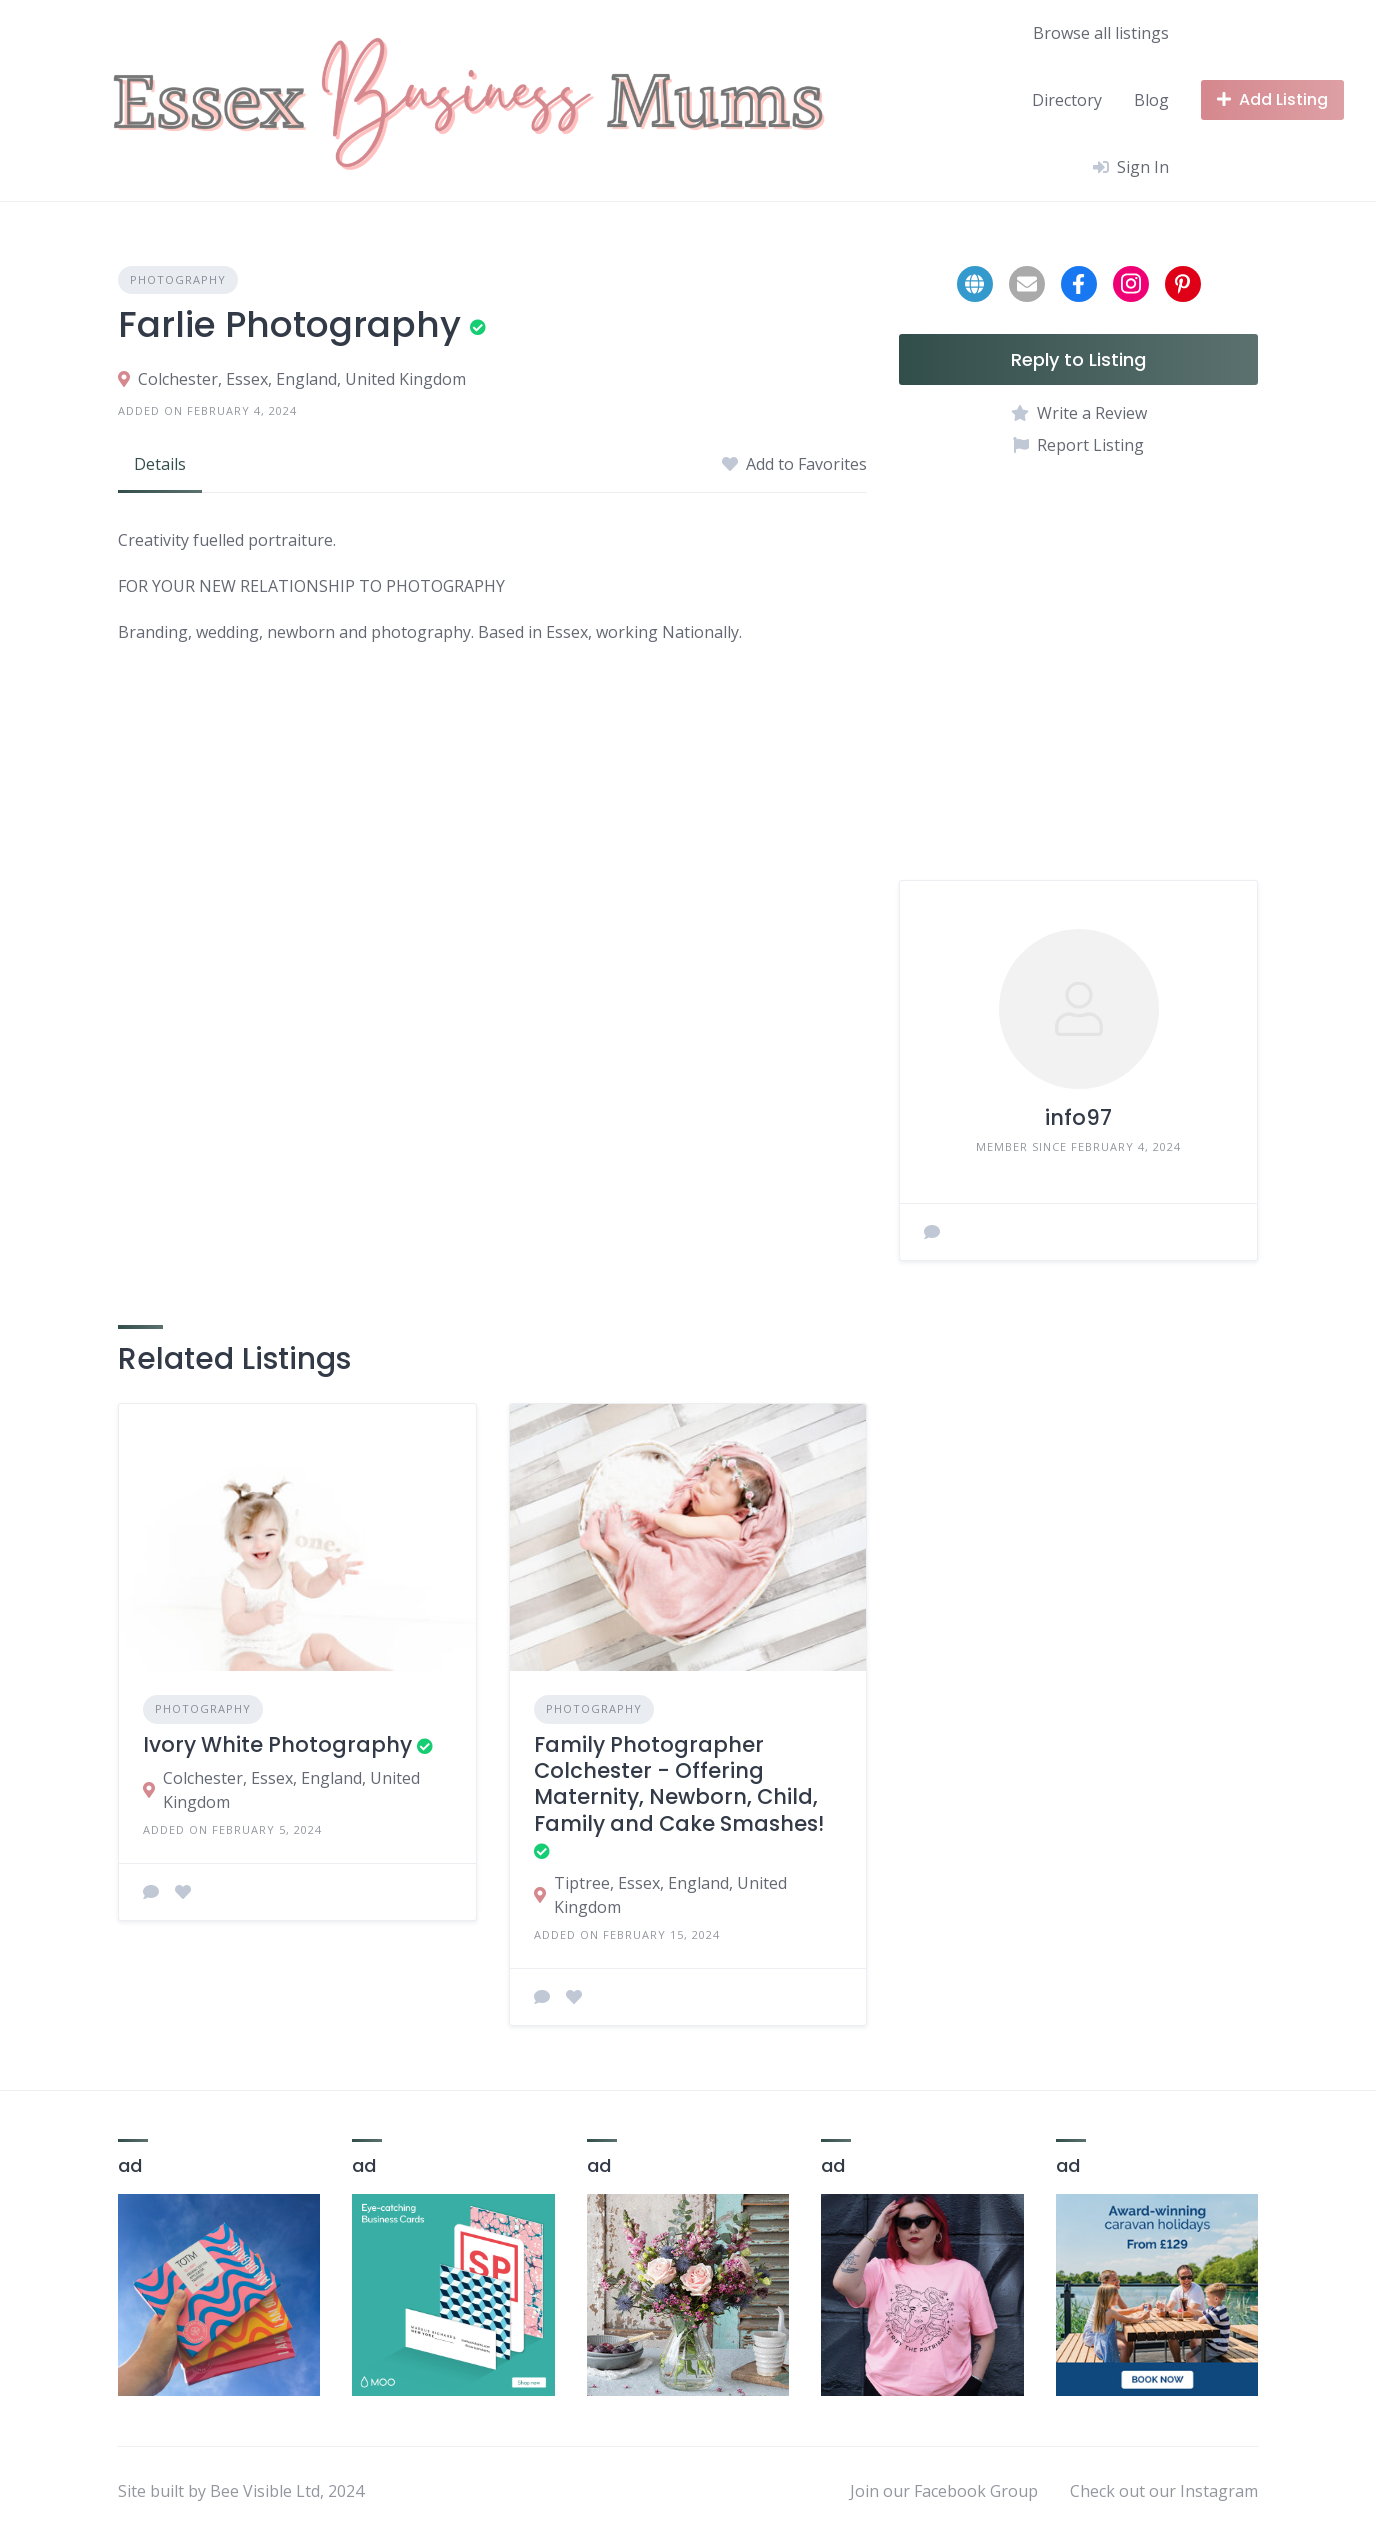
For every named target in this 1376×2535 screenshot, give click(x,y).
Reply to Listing (1078, 359)
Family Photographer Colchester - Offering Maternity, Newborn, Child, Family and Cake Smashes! (679, 1784)
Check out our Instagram (1164, 2491)
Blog (1151, 100)
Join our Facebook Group (944, 2491)
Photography (178, 279)
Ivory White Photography (277, 1744)
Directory (1067, 100)
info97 (1078, 1117)
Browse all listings (1101, 33)
